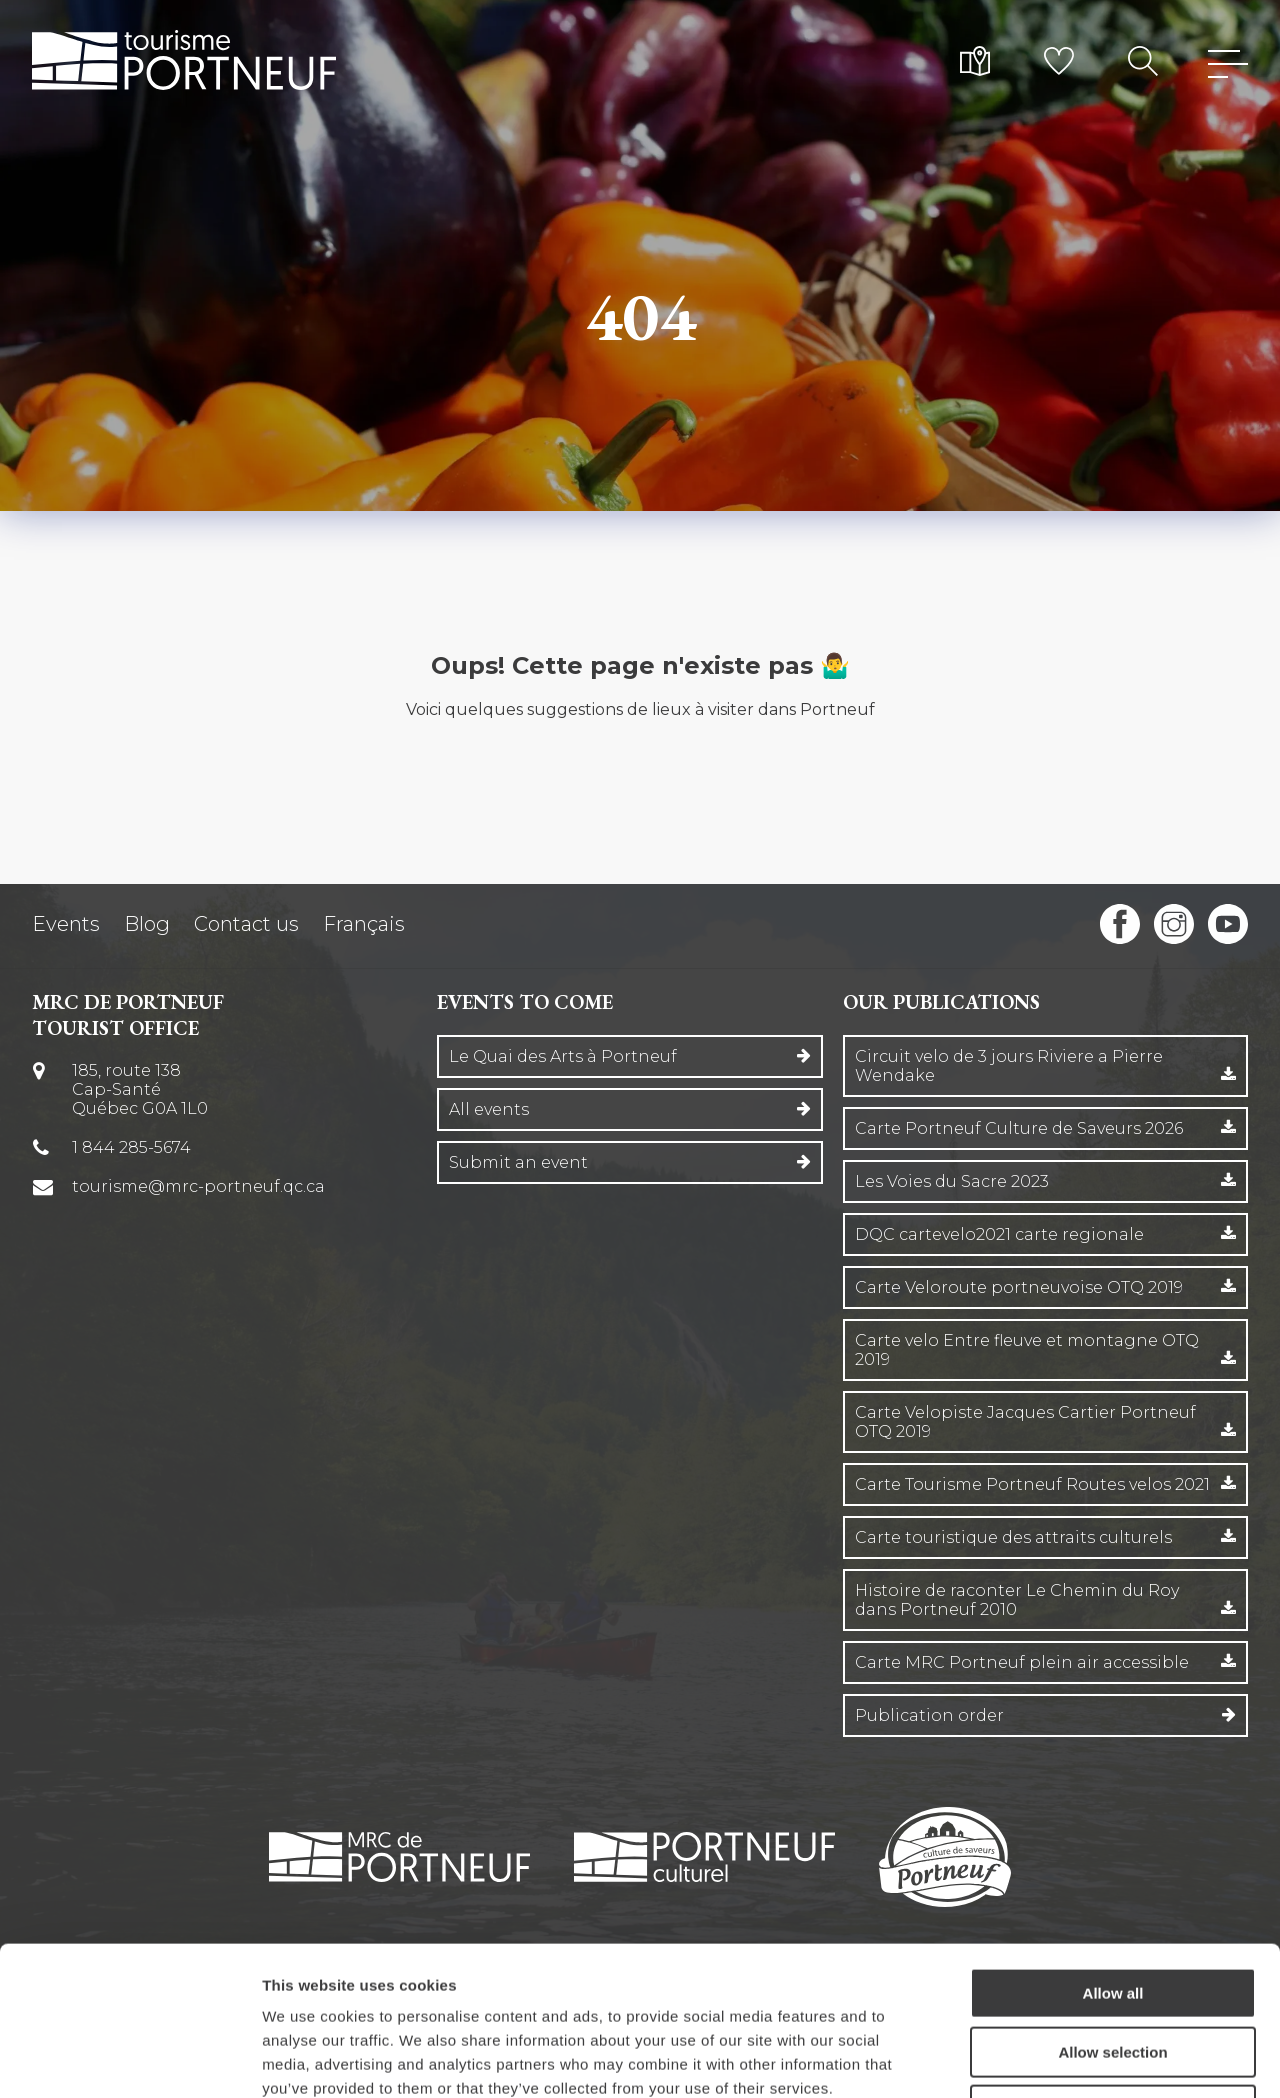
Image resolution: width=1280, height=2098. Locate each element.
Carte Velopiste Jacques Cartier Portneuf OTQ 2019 (1025, 1422)
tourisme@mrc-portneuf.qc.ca (198, 1186)
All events (489, 1109)
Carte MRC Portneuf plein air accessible (1022, 1662)
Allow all (1113, 1853)
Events (66, 924)
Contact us (246, 924)
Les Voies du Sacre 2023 (952, 1181)
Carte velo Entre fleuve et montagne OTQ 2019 (1027, 1350)
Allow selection (1112, 1912)
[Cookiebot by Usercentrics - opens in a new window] (129, 2059)
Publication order (929, 1715)
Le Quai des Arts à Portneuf (563, 1056)
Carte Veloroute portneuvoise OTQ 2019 (1019, 1287)
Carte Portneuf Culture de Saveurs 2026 (1019, 1128)
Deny (1113, 1970)
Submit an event (518, 1162)
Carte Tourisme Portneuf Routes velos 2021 (1032, 1484)
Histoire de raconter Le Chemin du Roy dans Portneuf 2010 (1017, 1600)
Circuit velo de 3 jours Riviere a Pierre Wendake (1009, 1066)
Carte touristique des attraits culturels (1013, 1537)
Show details (1049, 2058)
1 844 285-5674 (131, 1147)
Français (364, 924)
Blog (147, 924)
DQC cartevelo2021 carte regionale (999, 1234)
